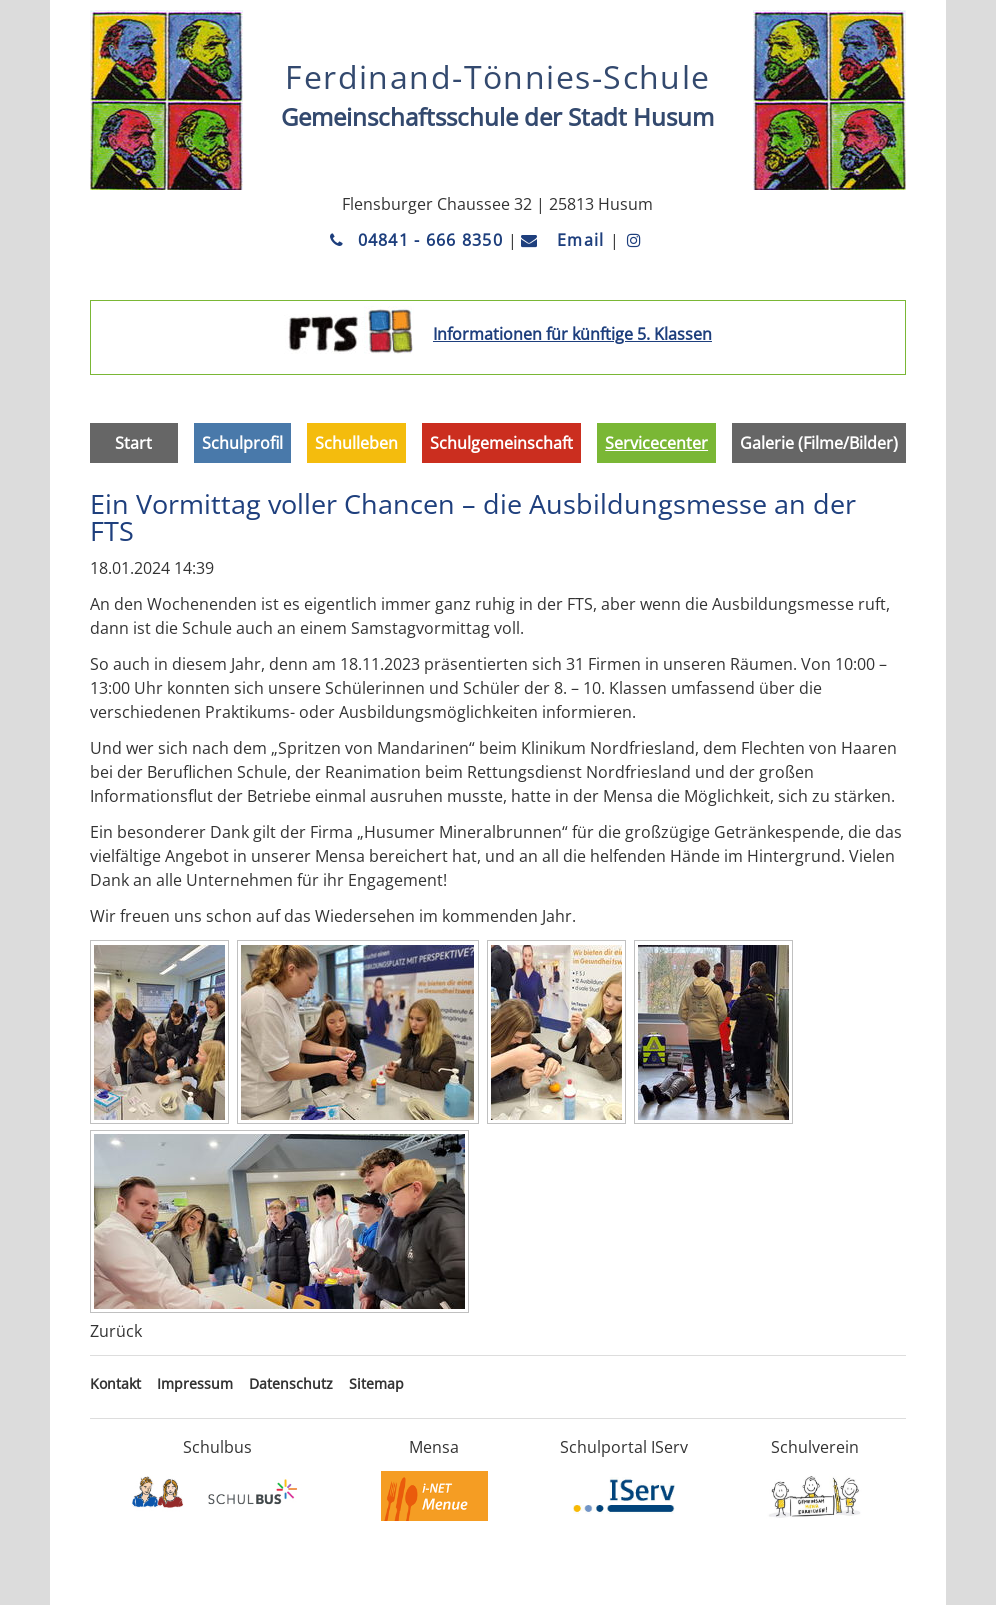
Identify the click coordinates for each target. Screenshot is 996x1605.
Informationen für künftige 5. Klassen (572, 334)
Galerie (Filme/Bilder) (819, 443)
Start (133, 443)
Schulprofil (242, 443)
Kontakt (115, 1383)
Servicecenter (656, 443)
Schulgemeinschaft (501, 443)
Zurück (116, 1331)
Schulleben (356, 443)
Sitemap (376, 1383)
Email (565, 240)
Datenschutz (291, 1383)
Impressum (195, 1383)
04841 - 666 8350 (419, 240)
